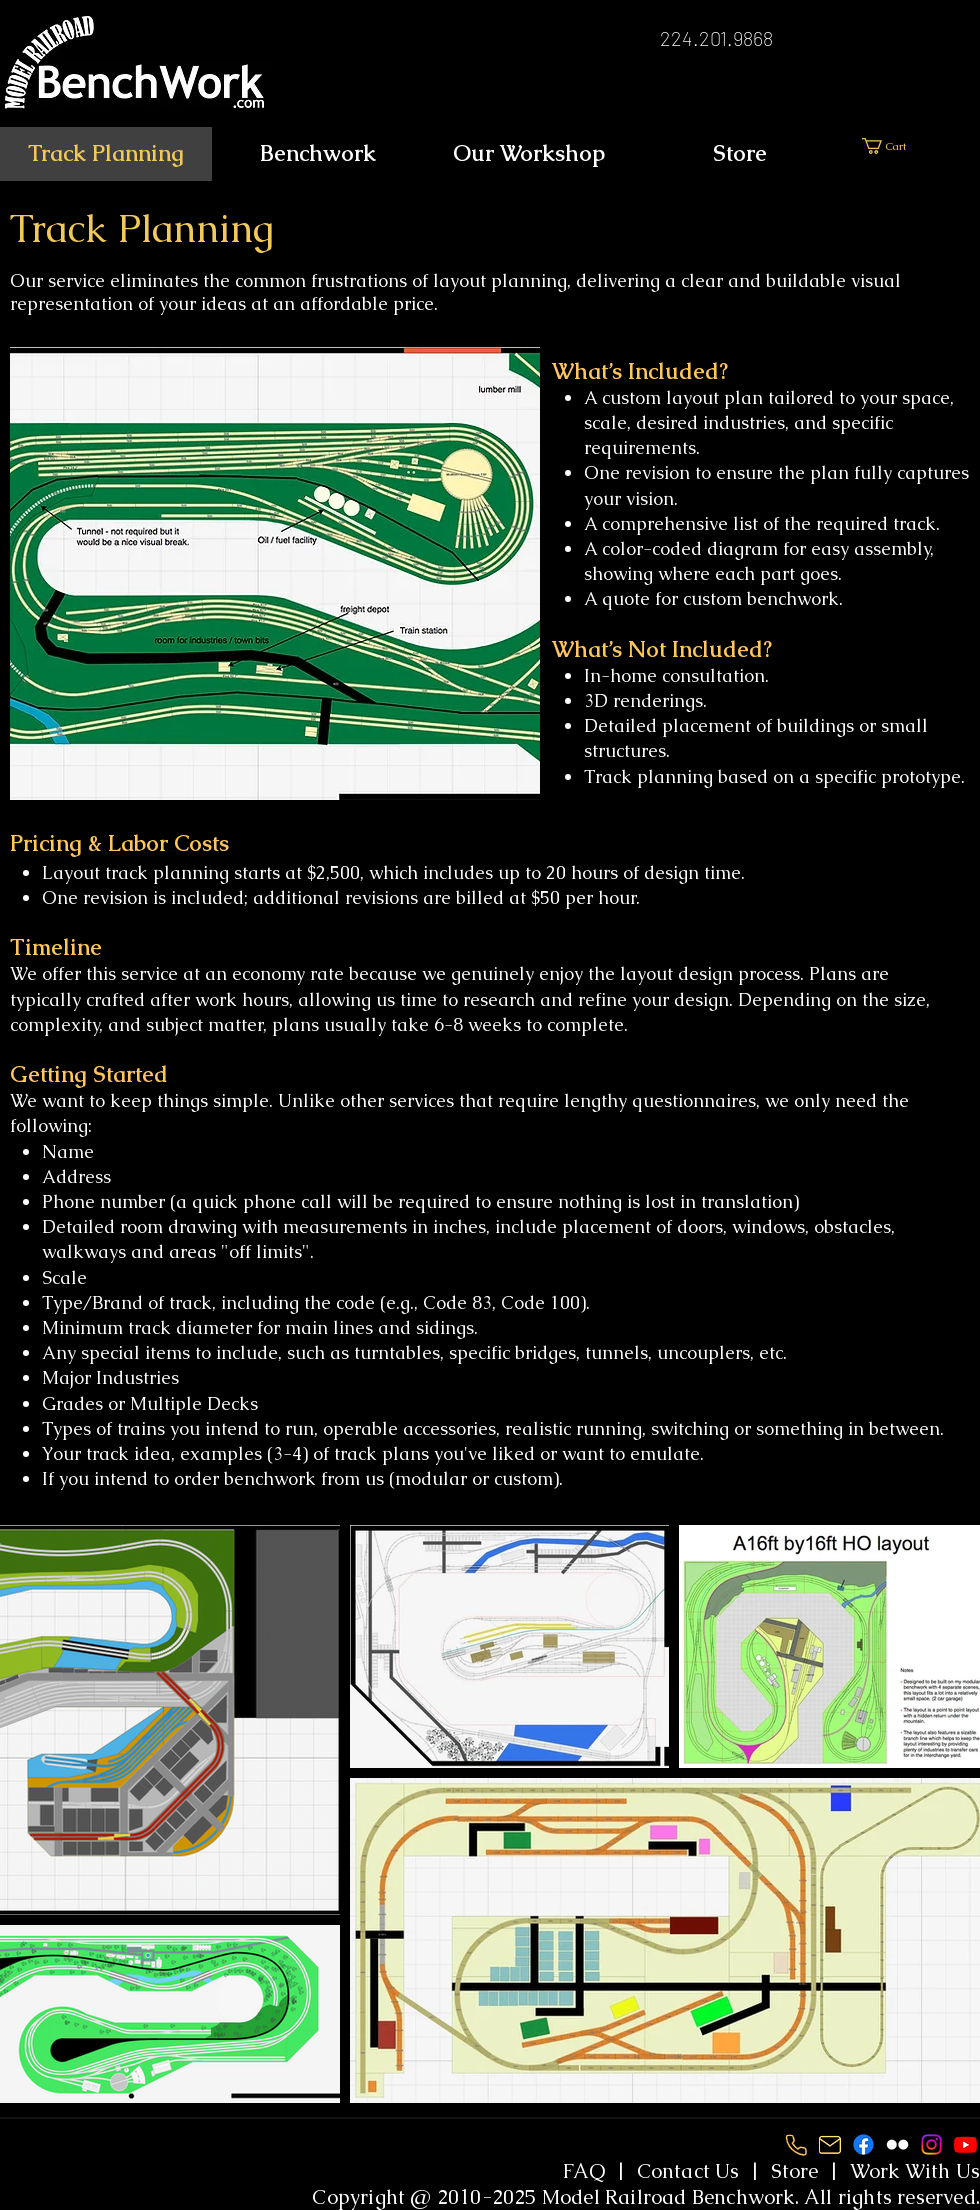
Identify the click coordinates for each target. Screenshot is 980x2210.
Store (795, 2171)
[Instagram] (931, 2144)
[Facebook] (863, 2144)
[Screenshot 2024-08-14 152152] (795, 2144)
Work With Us (915, 2171)
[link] (920, 146)
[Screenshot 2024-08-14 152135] (829, 2144)
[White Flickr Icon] (897, 2144)
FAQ (584, 2171)
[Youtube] (965, 2144)
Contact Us (688, 2171)
